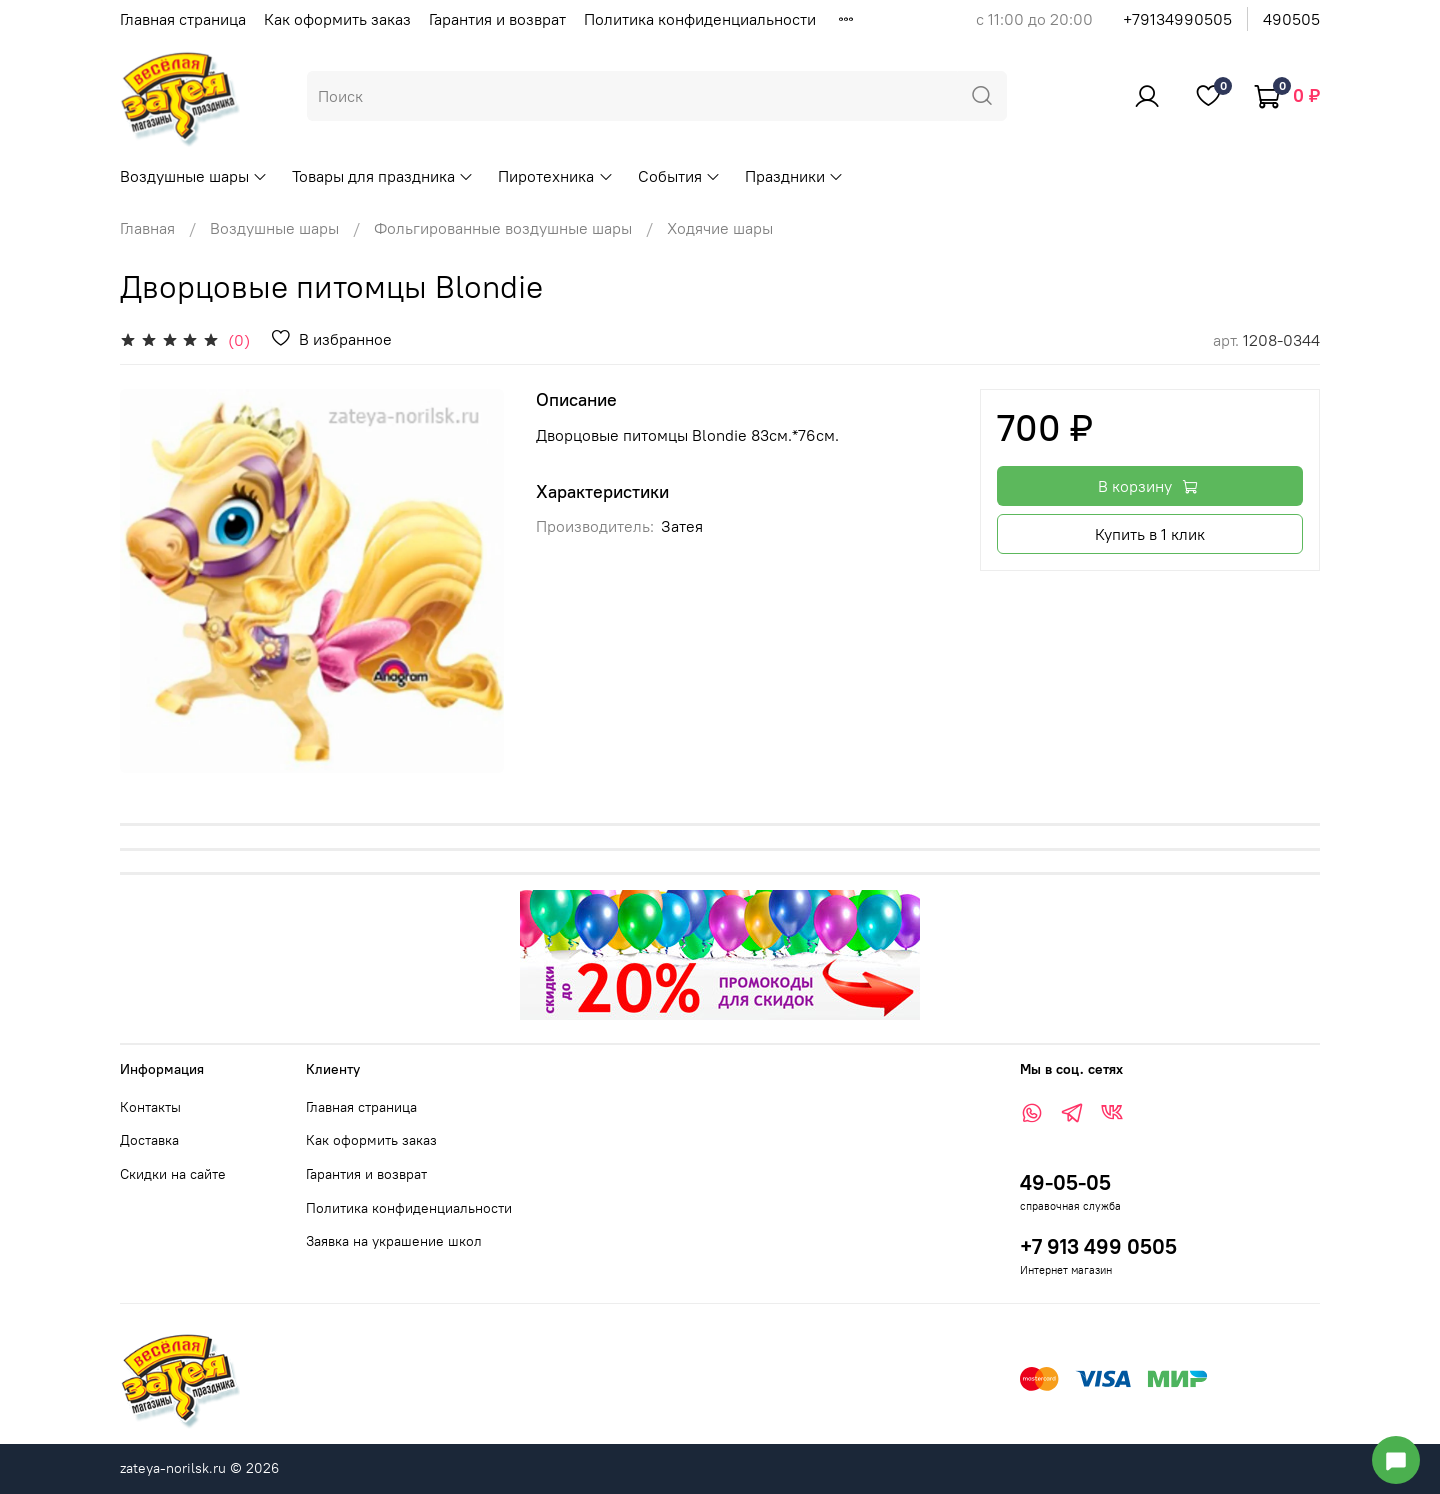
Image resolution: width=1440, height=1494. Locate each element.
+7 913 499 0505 (1098, 1246)
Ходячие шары (720, 228)
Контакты (150, 1107)
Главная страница (183, 19)
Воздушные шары (194, 176)
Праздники (794, 176)
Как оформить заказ (337, 19)
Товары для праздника (383, 176)
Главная (147, 228)
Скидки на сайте (173, 1174)
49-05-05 (1065, 1182)
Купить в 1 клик (1150, 534)
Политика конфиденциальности (700, 19)
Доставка (149, 1140)
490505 (1291, 19)
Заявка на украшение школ (394, 1241)
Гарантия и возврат (497, 19)
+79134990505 (1177, 19)
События (679, 176)
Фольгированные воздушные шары (503, 228)
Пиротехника (555, 176)
